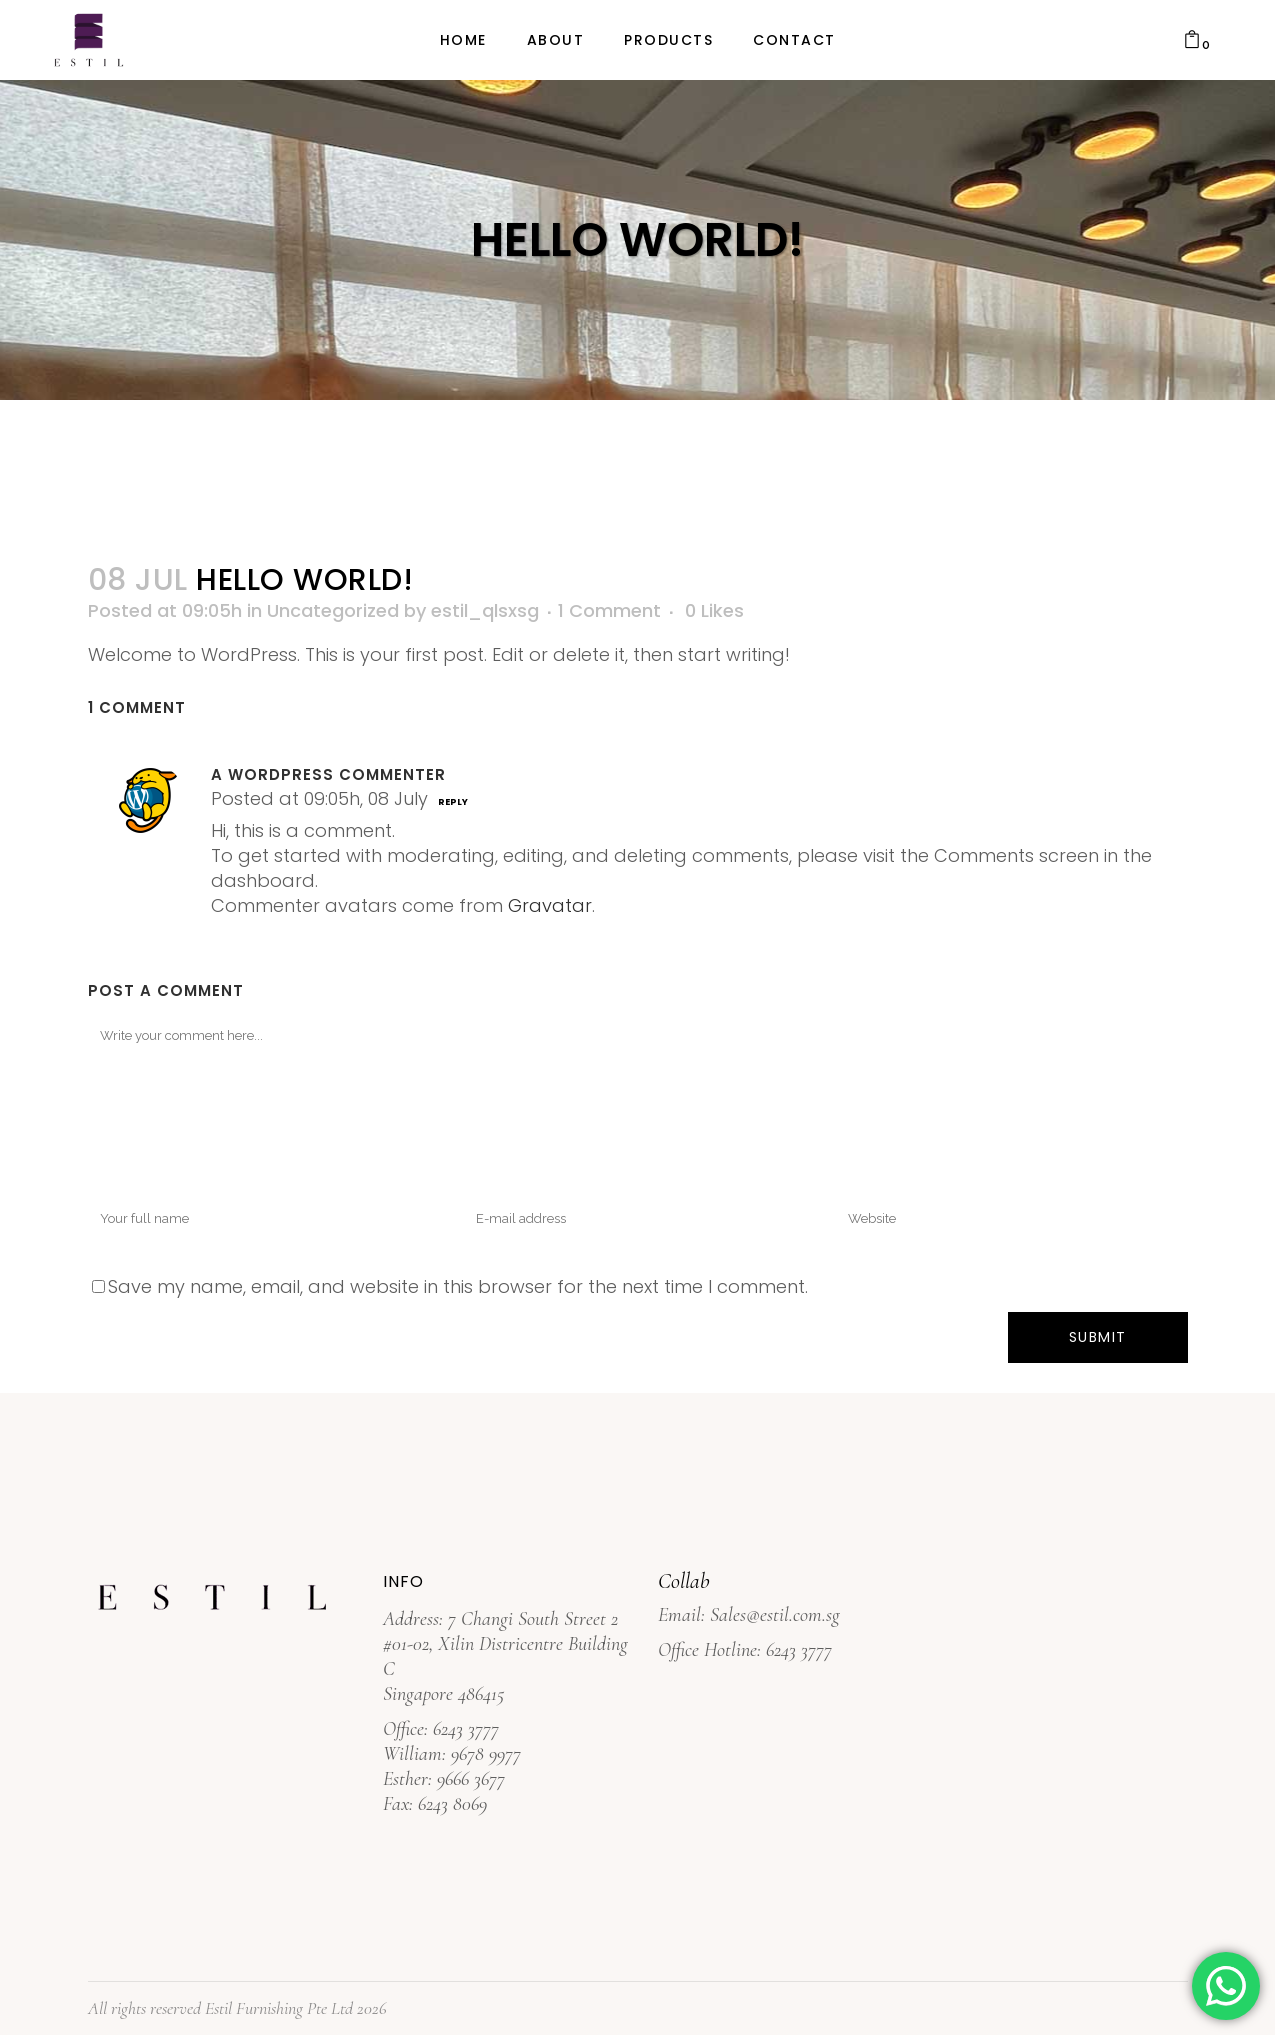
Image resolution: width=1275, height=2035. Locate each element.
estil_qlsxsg (485, 610)
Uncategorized (333, 610)
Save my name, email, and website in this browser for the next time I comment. (458, 1286)
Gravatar (550, 905)
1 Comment (609, 610)
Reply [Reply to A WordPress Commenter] (453, 802)
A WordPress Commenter (328, 774)
